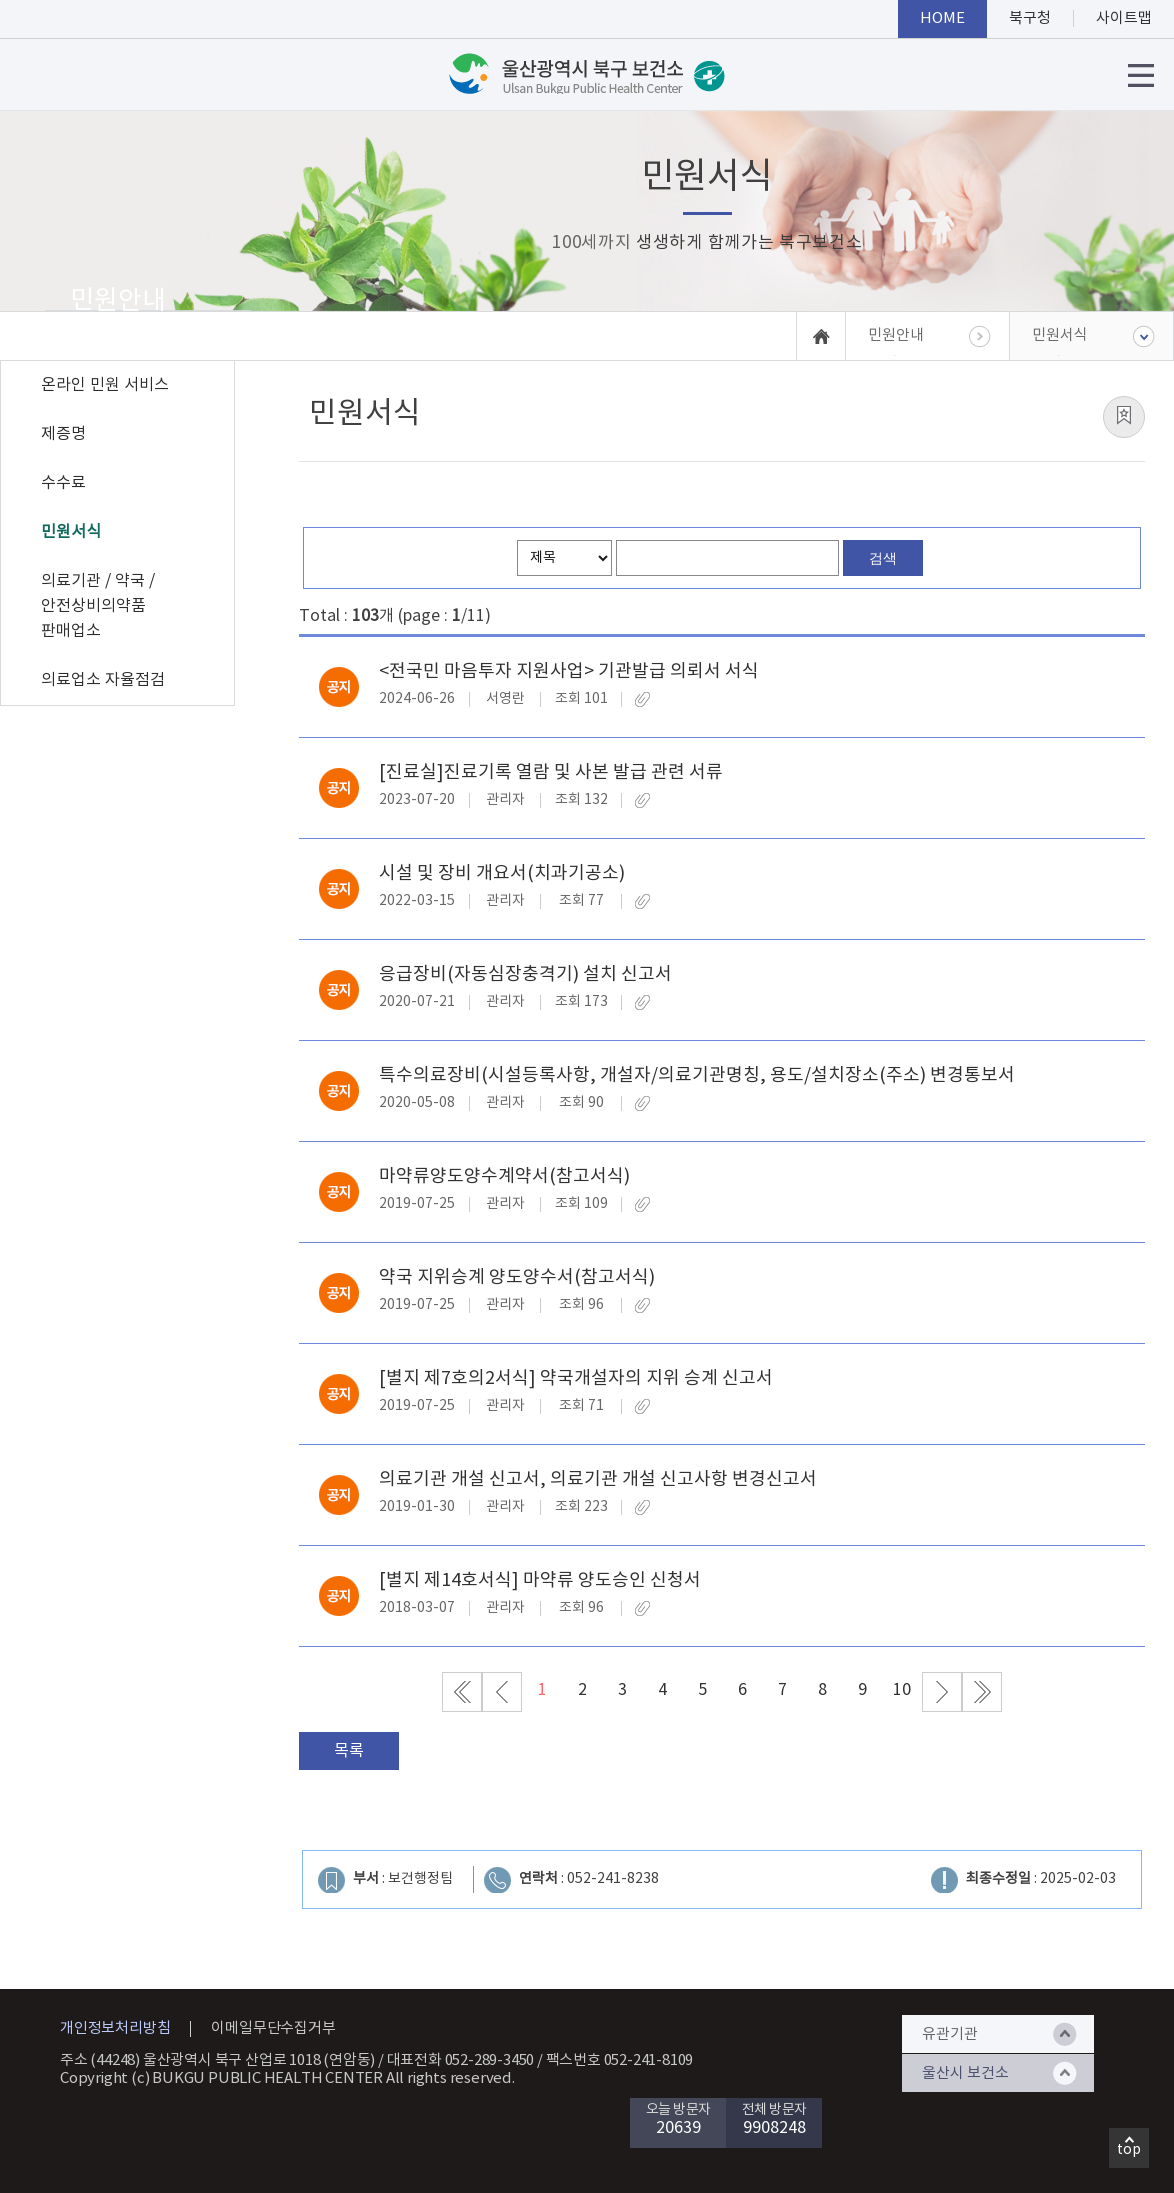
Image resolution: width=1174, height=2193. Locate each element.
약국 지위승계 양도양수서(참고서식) (517, 1277)
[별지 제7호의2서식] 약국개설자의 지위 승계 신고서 (576, 1378)
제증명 (63, 434)
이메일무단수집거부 (273, 2028)
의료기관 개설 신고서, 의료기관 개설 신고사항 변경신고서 (598, 1479)
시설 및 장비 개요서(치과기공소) (502, 873)
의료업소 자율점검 (103, 680)
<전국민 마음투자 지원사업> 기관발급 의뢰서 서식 (569, 671)
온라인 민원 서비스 (105, 385)
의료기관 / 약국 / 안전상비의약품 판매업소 (98, 606)
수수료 (63, 483)
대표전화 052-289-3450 (461, 2060)
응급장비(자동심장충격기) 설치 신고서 (525, 974)
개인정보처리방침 (115, 2028)
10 (902, 1690)
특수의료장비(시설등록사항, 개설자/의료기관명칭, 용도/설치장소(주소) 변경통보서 (697, 1075)
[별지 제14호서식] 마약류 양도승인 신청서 (540, 1580)
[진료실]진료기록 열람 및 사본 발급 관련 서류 (551, 772)
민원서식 (71, 532)
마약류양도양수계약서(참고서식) (504, 1176)
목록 (349, 1751)
